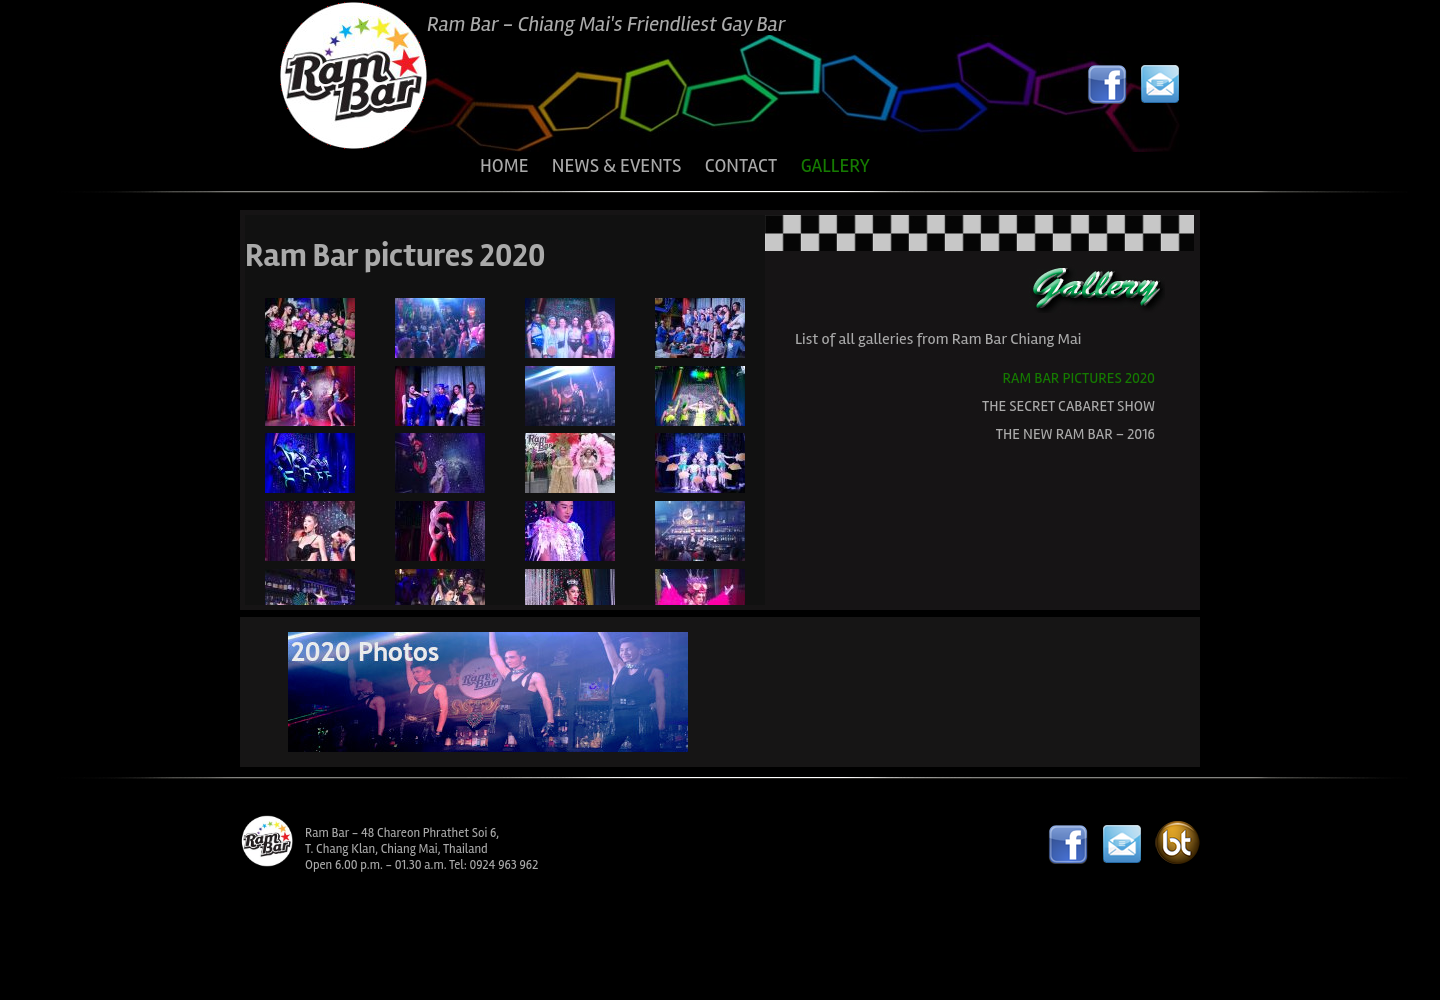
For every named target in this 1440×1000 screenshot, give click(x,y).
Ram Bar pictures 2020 (1079, 378)
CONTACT (741, 166)
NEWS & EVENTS (617, 166)
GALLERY (835, 166)
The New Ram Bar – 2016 (1075, 434)
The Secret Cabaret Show (1068, 406)
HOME (504, 166)
